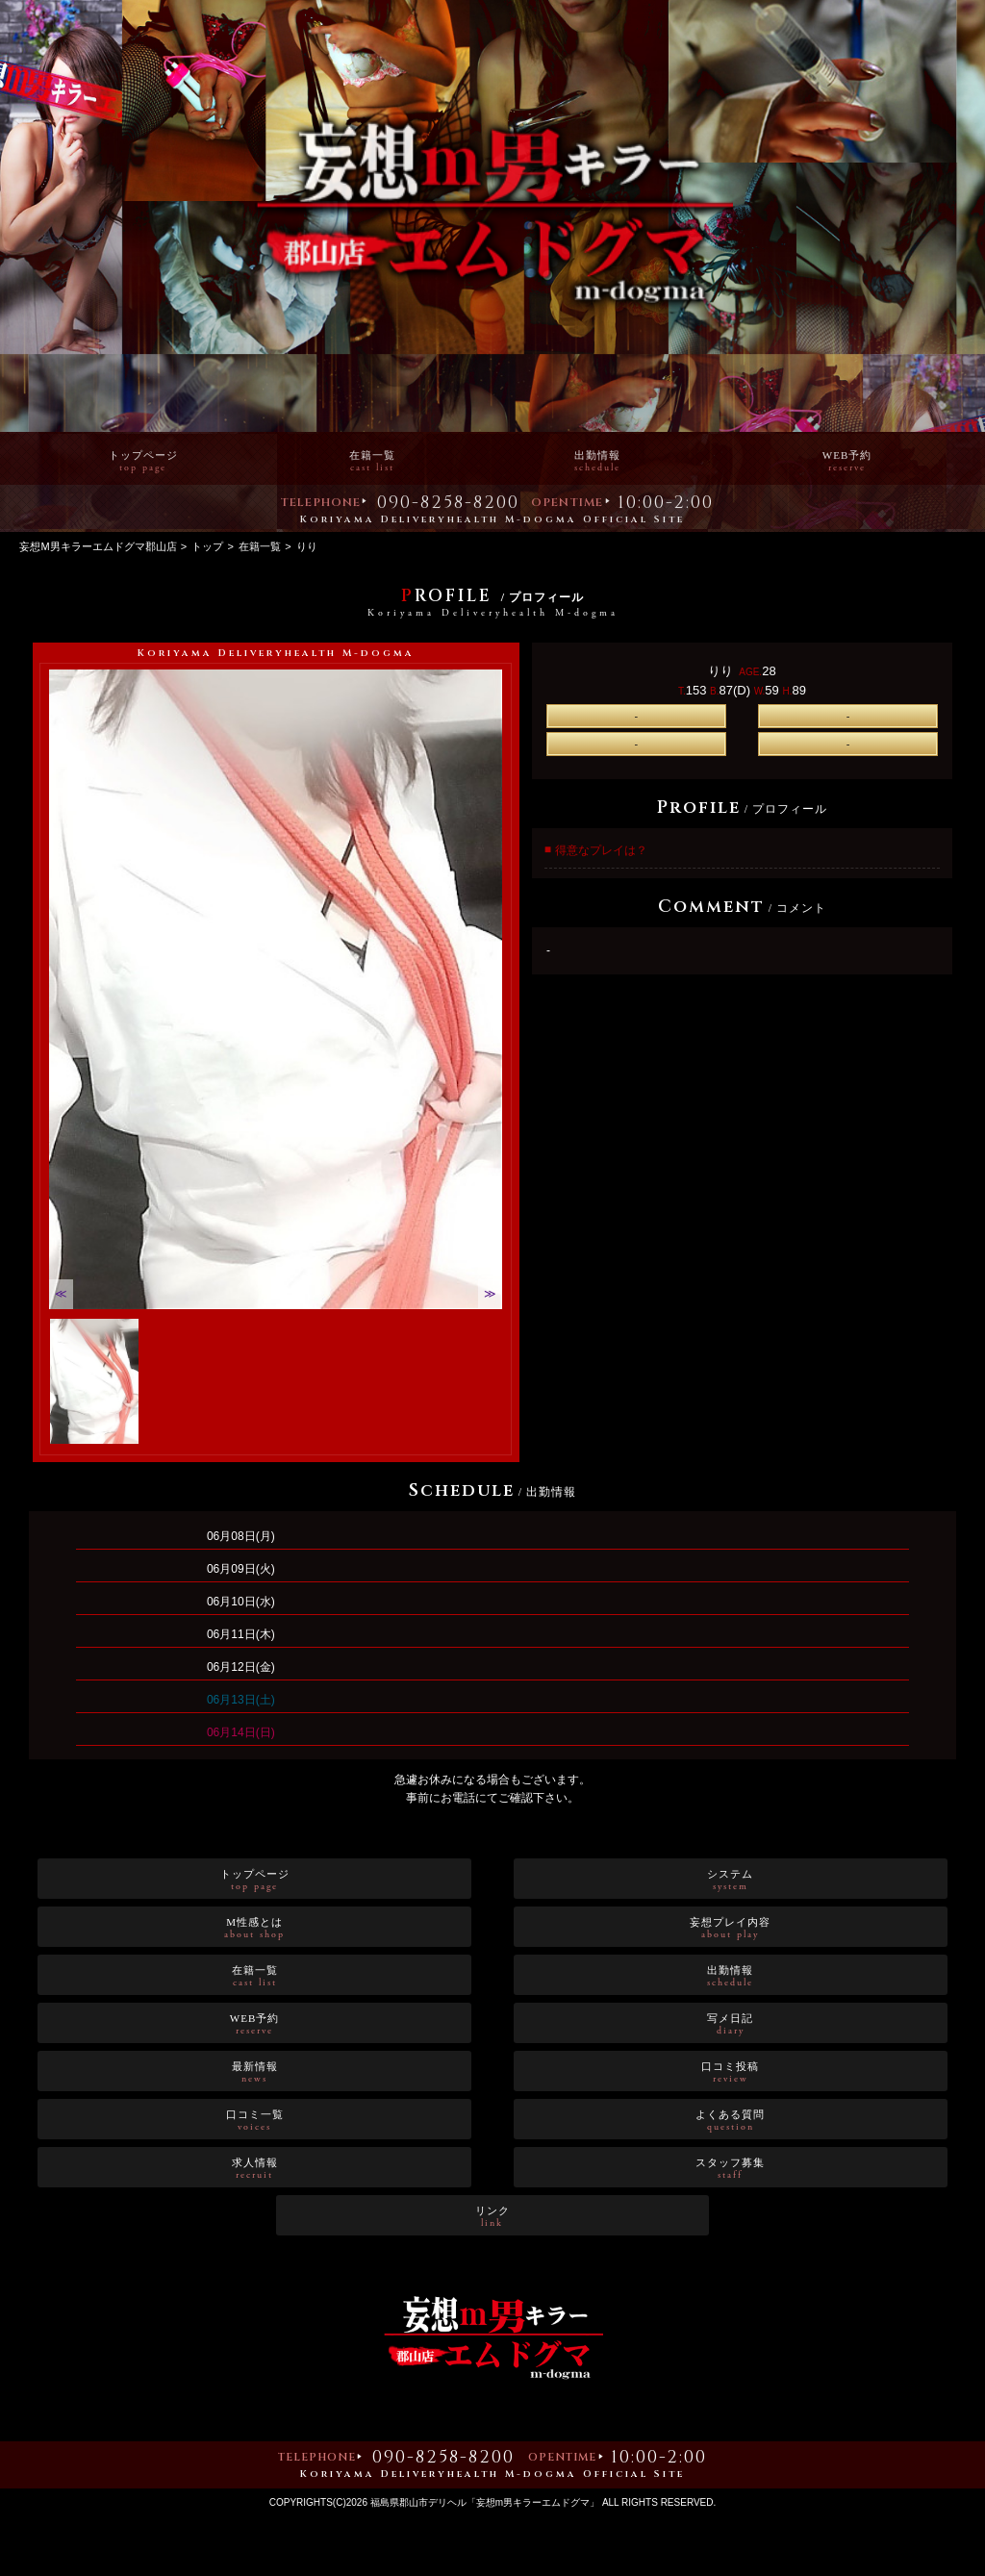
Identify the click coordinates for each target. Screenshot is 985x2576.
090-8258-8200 (448, 505)
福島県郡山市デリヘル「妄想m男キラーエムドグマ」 (484, 2502)
